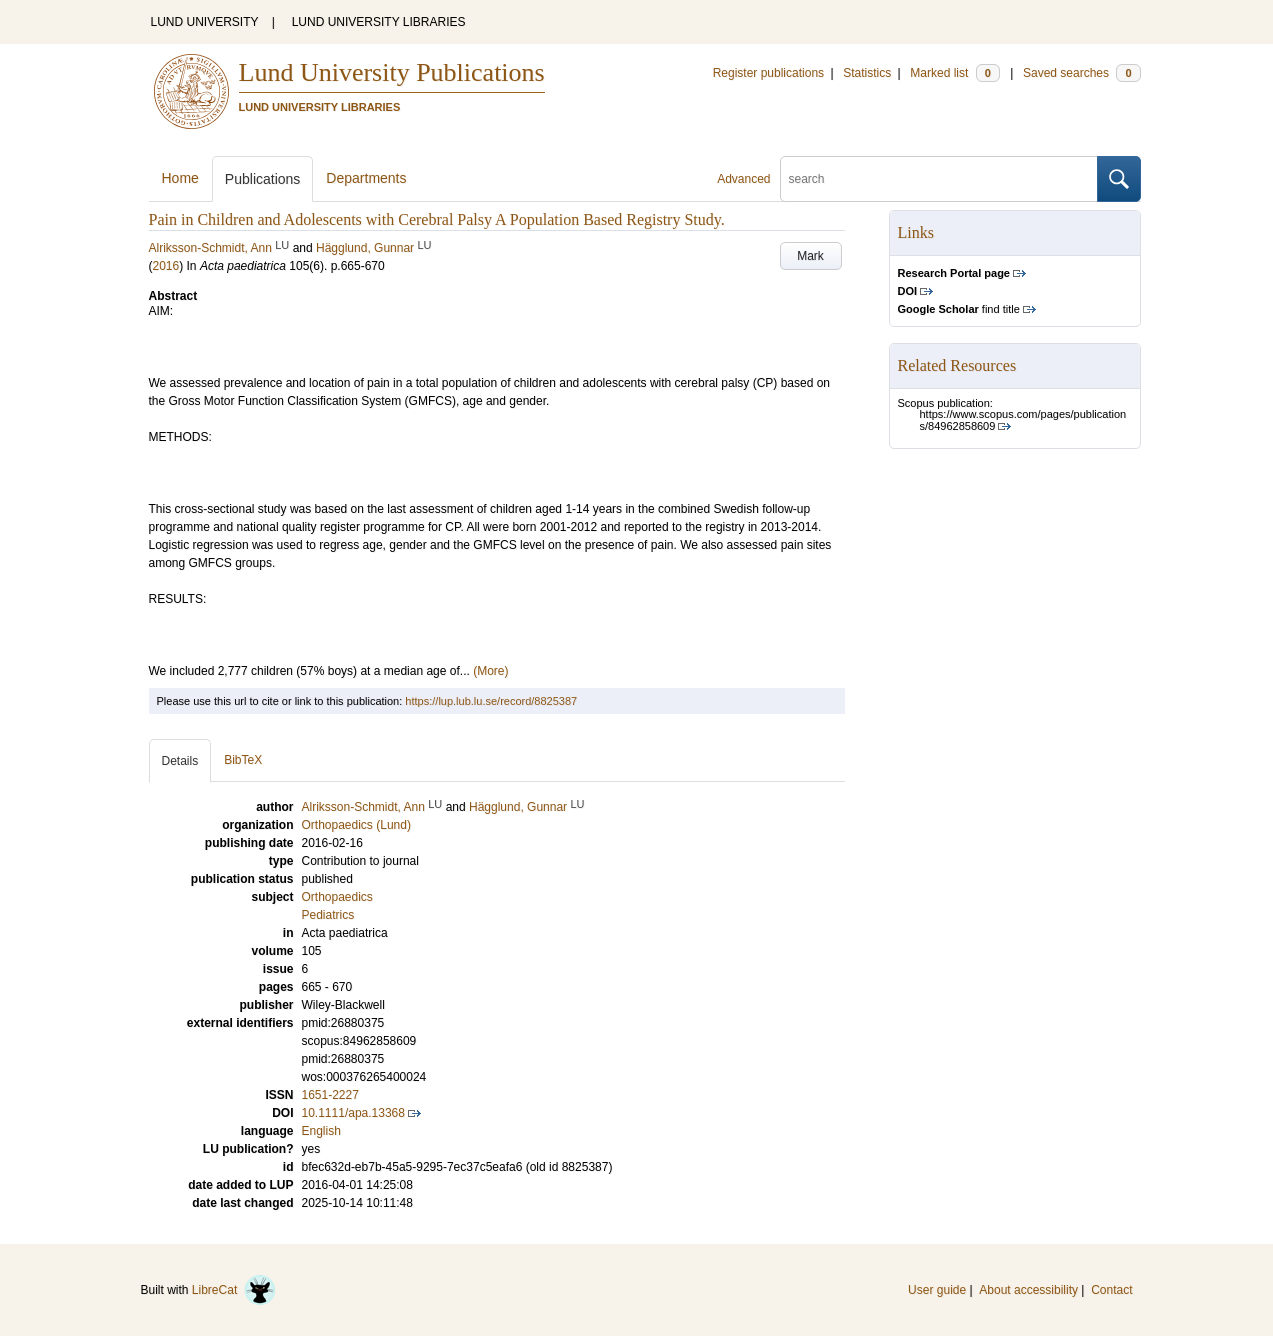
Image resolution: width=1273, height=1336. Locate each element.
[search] (939, 179)
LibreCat (234, 1290)
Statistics (867, 73)
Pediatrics (328, 915)
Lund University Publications (392, 72)
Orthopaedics (337, 897)
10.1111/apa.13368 (353, 1113)
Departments (366, 178)
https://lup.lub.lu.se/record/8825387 (491, 701)
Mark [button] (810, 256)
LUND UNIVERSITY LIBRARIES (379, 22)
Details (180, 761)
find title (959, 309)
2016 (166, 266)
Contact (1111, 1290)
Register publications (768, 73)
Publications (263, 179)
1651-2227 (330, 1095)
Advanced (743, 179)
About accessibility (1028, 1290)
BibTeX (243, 760)
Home (180, 178)
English (321, 1131)
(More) (490, 671)
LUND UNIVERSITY (205, 22)
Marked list (954, 73)
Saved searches (1082, 73)
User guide (937, 1290)
